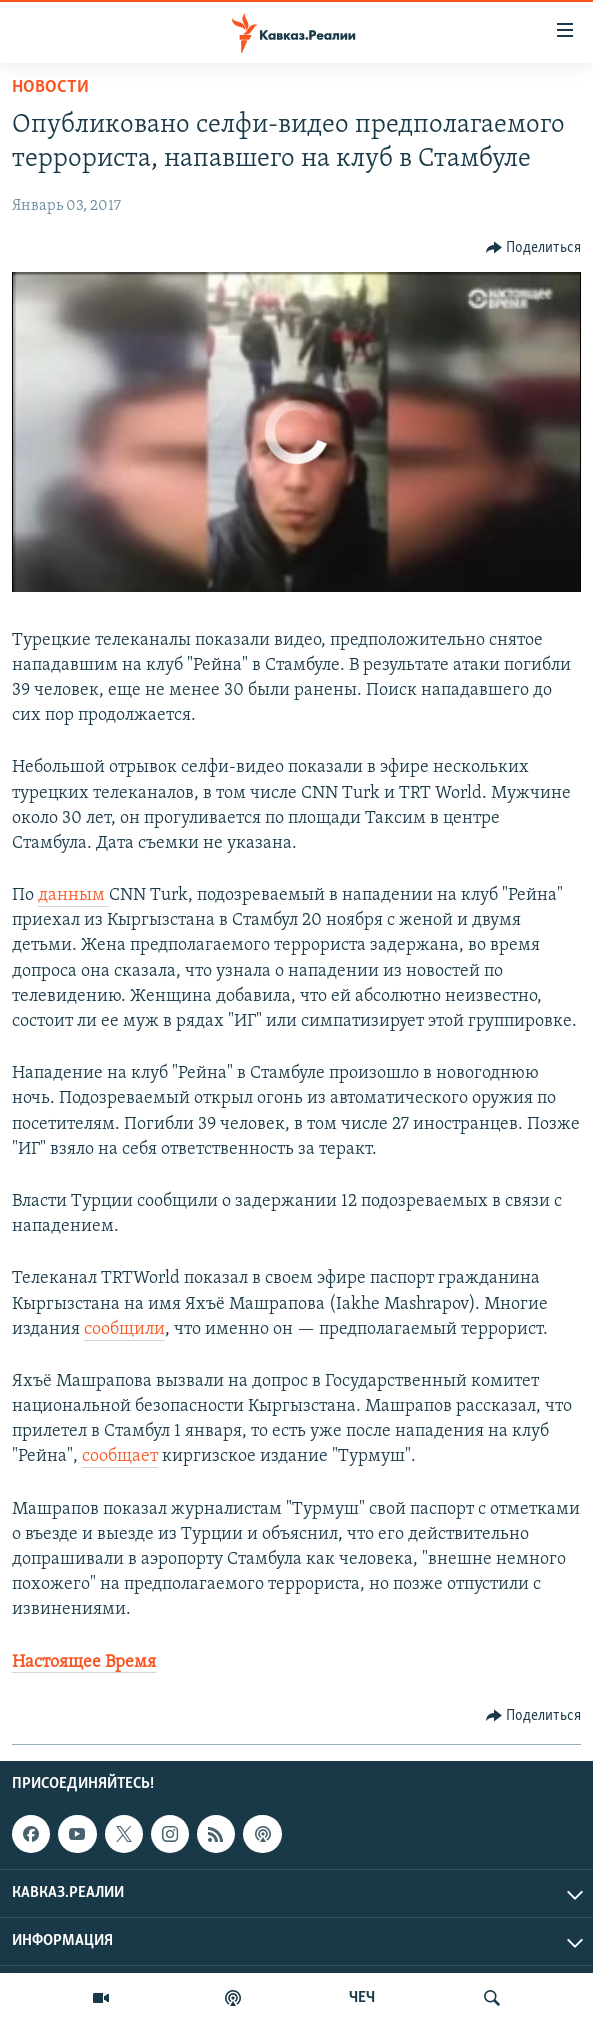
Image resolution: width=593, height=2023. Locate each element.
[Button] (534, 248)
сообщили (124, 1329)
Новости (50, 87)
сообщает (120, 1456)
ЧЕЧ (362, 1998)
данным (73, 895)
